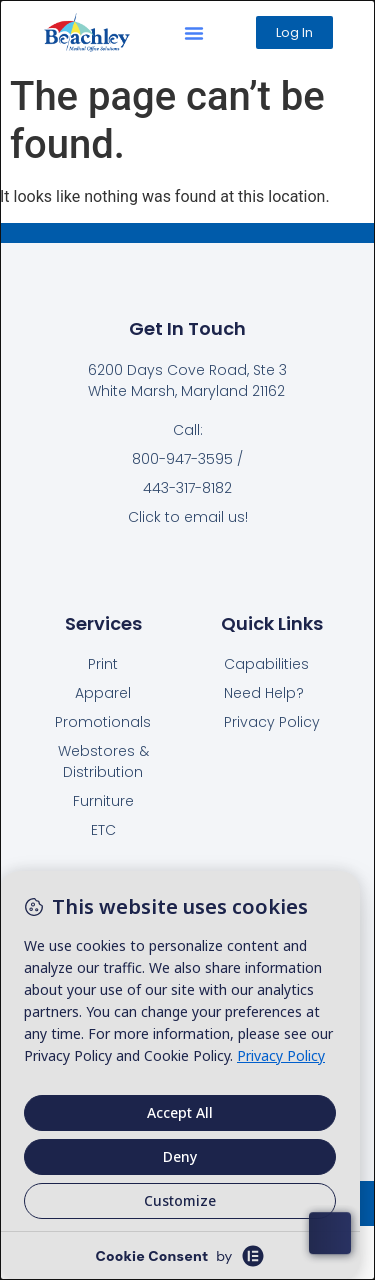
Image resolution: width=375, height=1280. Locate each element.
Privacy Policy (272, 722)
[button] (194, 33)
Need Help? (264, 693)
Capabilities (266, 664)
